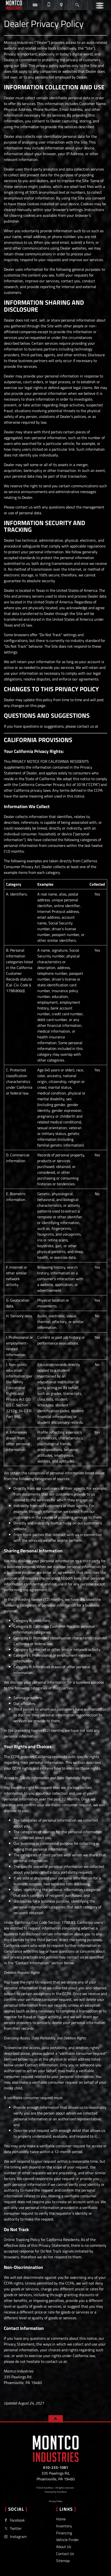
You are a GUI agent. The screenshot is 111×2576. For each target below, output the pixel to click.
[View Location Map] (61, 5)
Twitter (12, 2528)
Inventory (64, 2526)
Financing (64, 2533)
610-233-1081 (55, 2467)
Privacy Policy (55, 2501)
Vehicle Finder (67, 2540)
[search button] (77, 3)
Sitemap (63, 2560)
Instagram (14, 2537)
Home (61, 2519)
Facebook (14, 2520)
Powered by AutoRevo (56, 2492)
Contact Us (65, 2553)
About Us (63, 2547)
